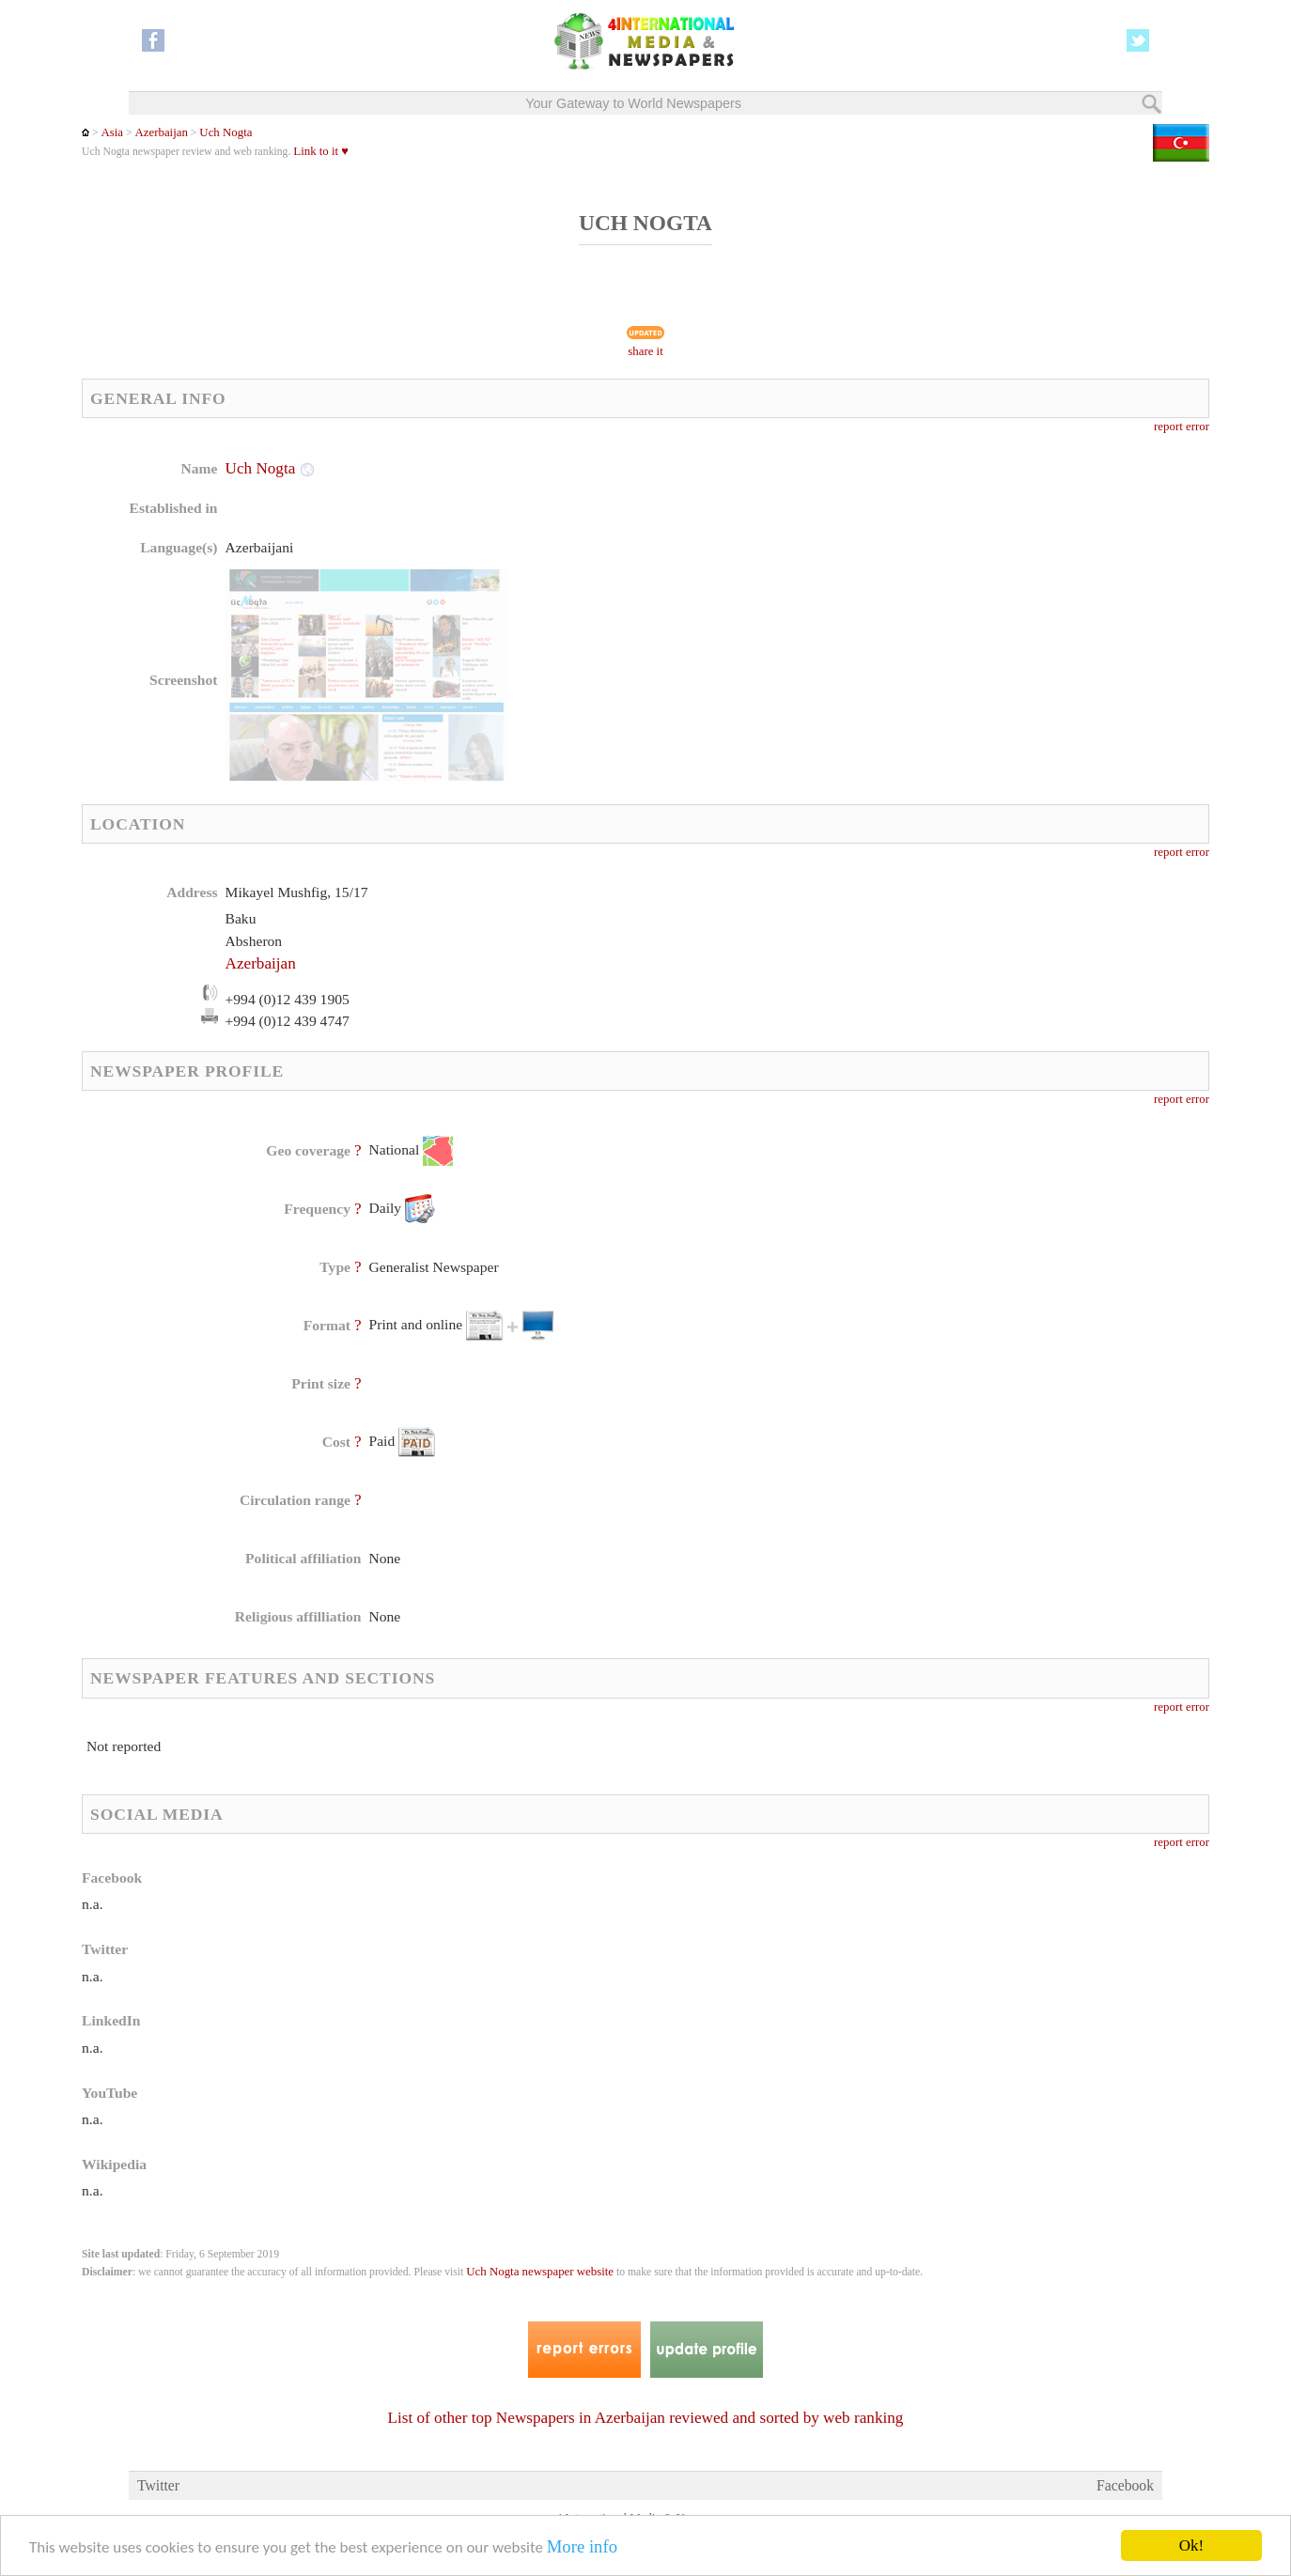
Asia (112, 132)
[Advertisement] (795, 577)
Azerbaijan (161, 132)
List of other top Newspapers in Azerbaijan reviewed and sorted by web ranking (646, 2418)
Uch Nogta (225, 132)
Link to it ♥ (321, 151)
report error (1181, 426)
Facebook (1125, 2485)
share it (645, 351)
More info (582, 2547)
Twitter (158, 2485)
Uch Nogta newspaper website (540, 2271)
